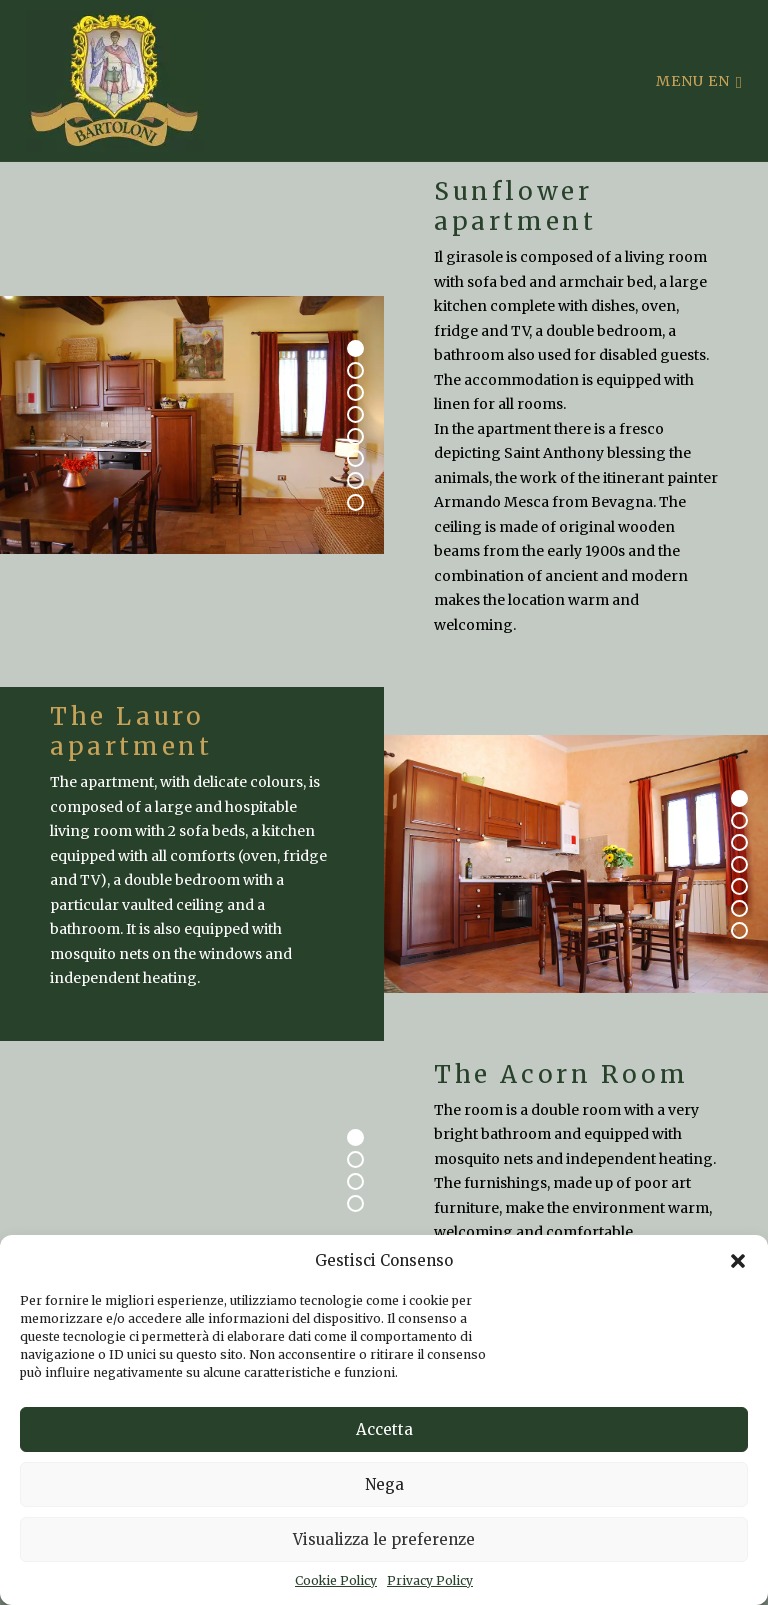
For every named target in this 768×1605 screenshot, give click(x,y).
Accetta (384, 1429)
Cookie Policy (336, 1580)
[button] (738, 1261)
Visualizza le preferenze (384, 1539)
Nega (384, 1484)
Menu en (699, 80)
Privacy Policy (430, 1580)
